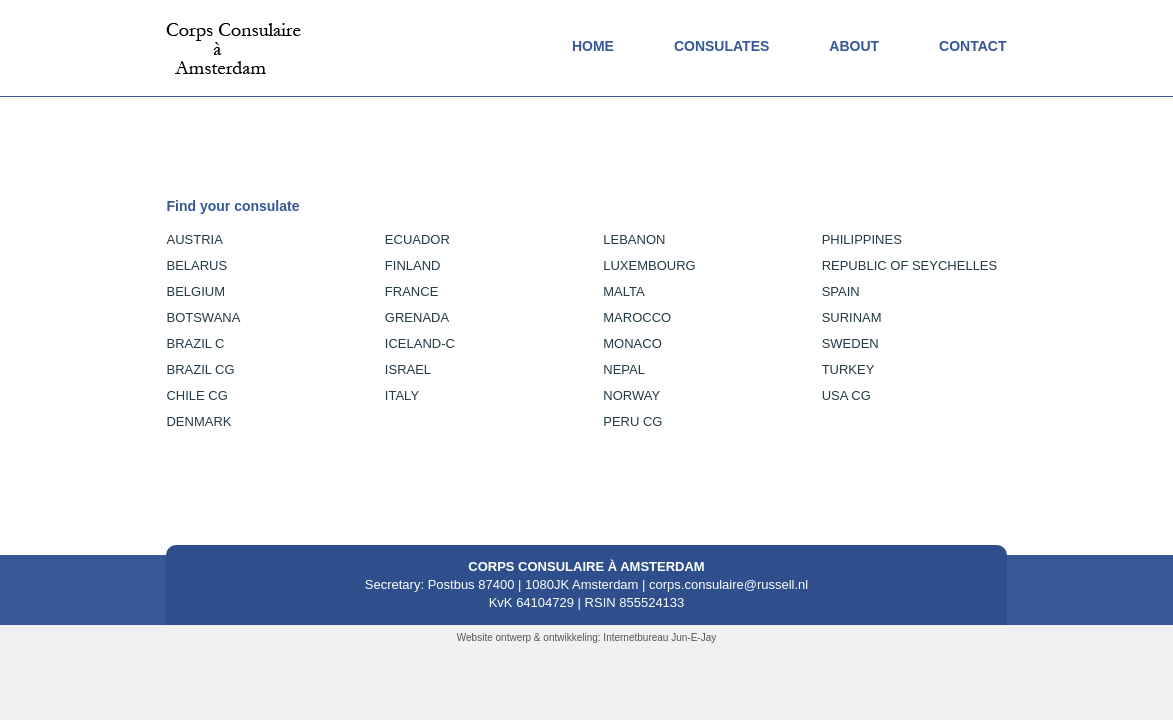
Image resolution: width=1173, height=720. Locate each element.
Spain (841, 291)
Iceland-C (420, 343)
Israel (408, 369)
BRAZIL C (195, 343)
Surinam (852, 317)
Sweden (850, 343)
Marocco (637, 317)
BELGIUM (195, 291)
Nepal (624, 369)
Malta (623, 291)
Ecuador (417, 239)
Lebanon (634, 239)
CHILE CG (196, 395)
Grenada (417, 317)
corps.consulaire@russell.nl (728, 584)
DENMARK (198, 421)
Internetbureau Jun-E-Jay (659, 637)
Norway (631, 395)
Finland (413, 265)
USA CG (846, 395)
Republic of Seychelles (910, 265)
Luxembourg (649, 265)
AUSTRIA (194, 239)
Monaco (632, 343)
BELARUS (196, 265)
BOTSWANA (203, 317)
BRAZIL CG (200, 369)
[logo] (233, 30)
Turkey (848, 369)
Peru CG (632, 421)
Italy (402, 395)
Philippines (862, 239)
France (411, 291)
